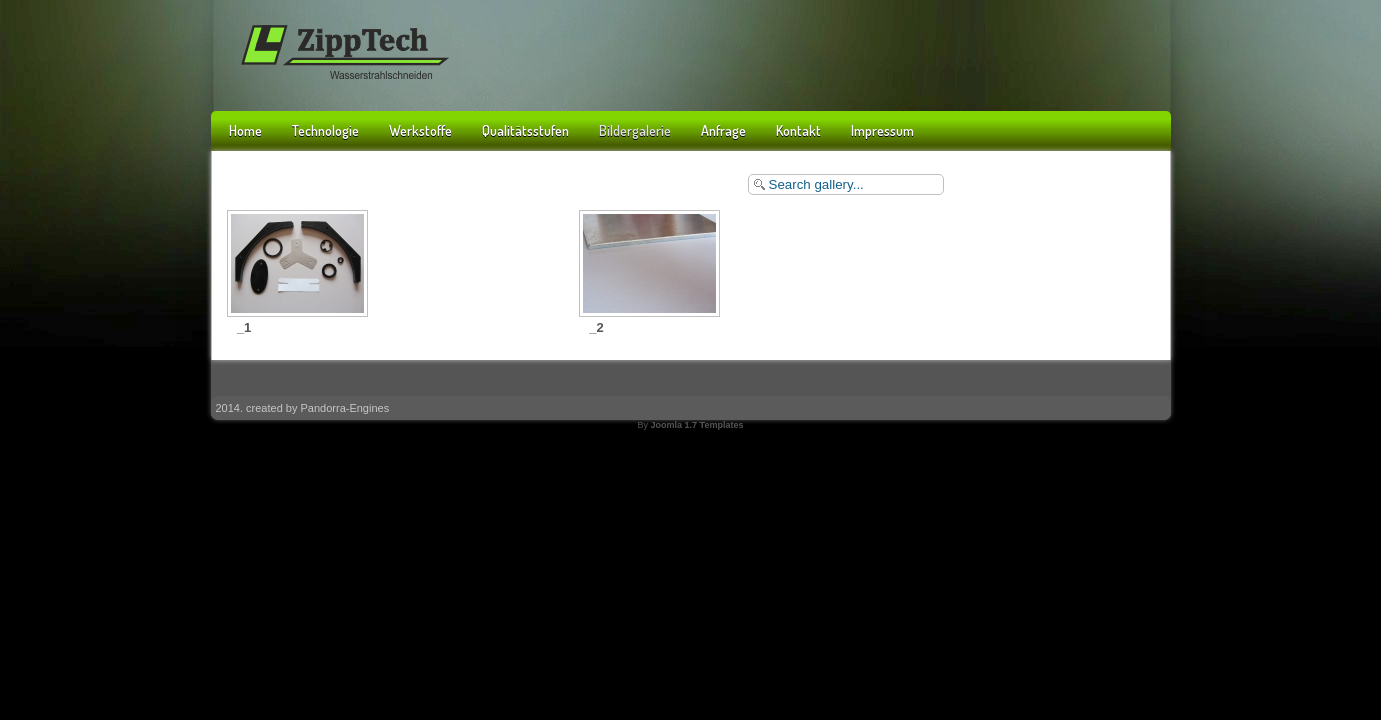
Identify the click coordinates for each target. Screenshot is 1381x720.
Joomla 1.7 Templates (697, 425)
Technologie (325, 130)
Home (245, 130)
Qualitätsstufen (525, 130)
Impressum (882, 130)
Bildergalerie (635, 130)
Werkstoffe (420, 130)
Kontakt (798, 130)
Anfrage (723, 130)
